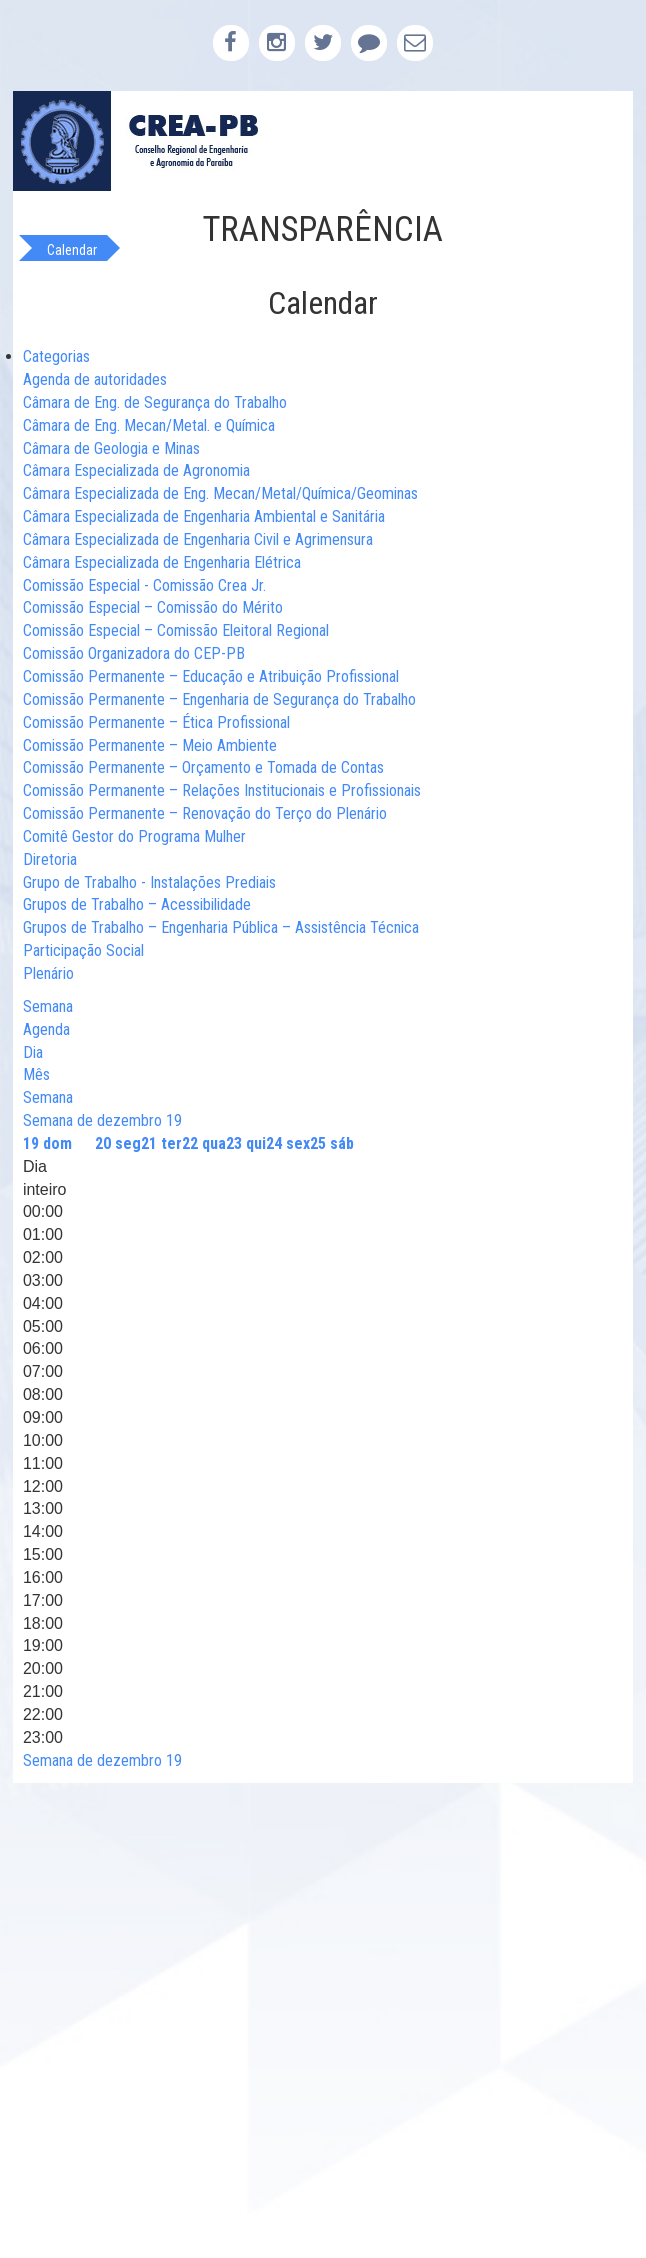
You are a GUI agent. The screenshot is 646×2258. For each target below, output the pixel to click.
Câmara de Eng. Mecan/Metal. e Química (149, 425)
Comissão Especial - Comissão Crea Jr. (144, 585)
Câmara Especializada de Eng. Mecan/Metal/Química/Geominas (220, 493)
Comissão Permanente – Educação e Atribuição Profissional (211, 676)
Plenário (48, 973)
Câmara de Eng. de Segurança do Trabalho (155, 402)
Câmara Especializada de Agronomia (136, 470)
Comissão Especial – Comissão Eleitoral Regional (176, 630)
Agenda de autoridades (95, 379)
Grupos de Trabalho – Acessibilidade (137, 904)
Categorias (56, 356)
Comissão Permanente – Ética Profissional (156, 722)
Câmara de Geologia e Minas (111, 448)
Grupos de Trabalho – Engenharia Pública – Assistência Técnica (221, 927)
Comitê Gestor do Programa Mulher (134, 836)
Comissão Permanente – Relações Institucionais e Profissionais (222, 790)
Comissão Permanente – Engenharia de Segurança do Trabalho (219, 699)
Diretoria (50, 859)
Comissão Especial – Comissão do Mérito (153, 607)
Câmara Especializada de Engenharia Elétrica (162, 562)
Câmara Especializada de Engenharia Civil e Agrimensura (198, 539)
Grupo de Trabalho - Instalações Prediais (149, 882)
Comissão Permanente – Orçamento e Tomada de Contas (203, 767)
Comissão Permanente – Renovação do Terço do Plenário (205, 813)
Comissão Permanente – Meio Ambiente (150, 745)
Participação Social (83, 950)
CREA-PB (323, 141)
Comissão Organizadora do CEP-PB (134, 653)
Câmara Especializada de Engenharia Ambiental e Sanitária (204, 516)
